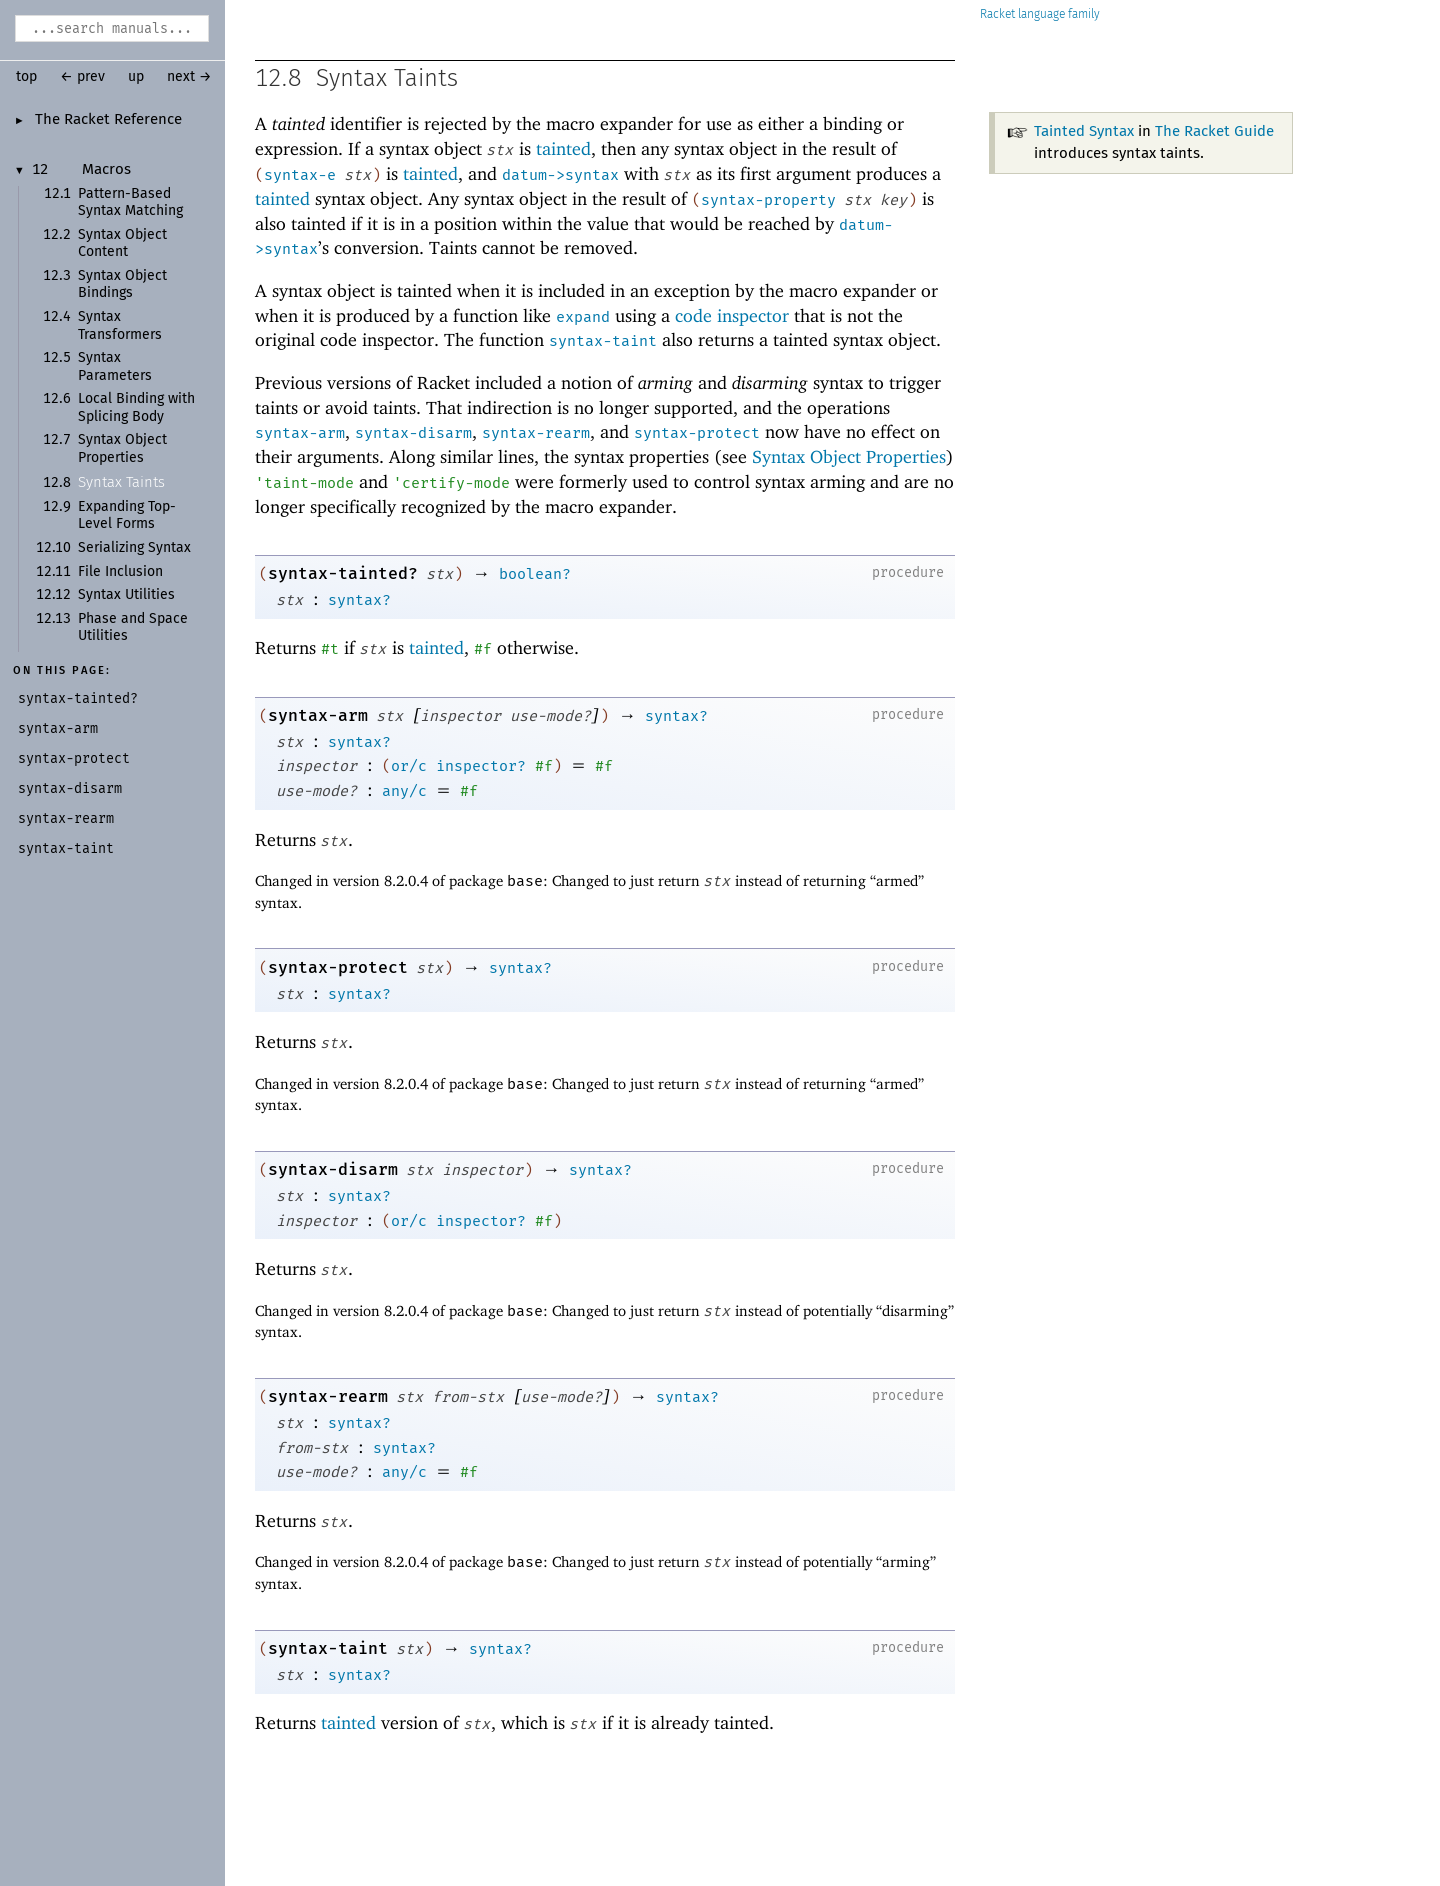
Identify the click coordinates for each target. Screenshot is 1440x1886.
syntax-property (768, 200)
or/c (409, 766)
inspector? (481, 766)
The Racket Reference (108, 120)
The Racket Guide (1214, 131)
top (26, 77)
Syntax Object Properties (849, 456)
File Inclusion (120, 572)
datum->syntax (560, 175)
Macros (106, 170)
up (136, 77)
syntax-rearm (536, 433)
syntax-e (300, 175)
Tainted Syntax (1084, 131)
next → (189, 77)
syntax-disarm (413, 433)
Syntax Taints (121, 482)
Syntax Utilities (126, 595)
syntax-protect (697, 433)
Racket (1040, 14)
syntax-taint (603, 341)
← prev (82, 77)
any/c (404, 791)
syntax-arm (300, 433)
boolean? (535, 574)
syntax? (359, 600)
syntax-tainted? (343, 573)
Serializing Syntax (134, 548)
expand (583, 317)
